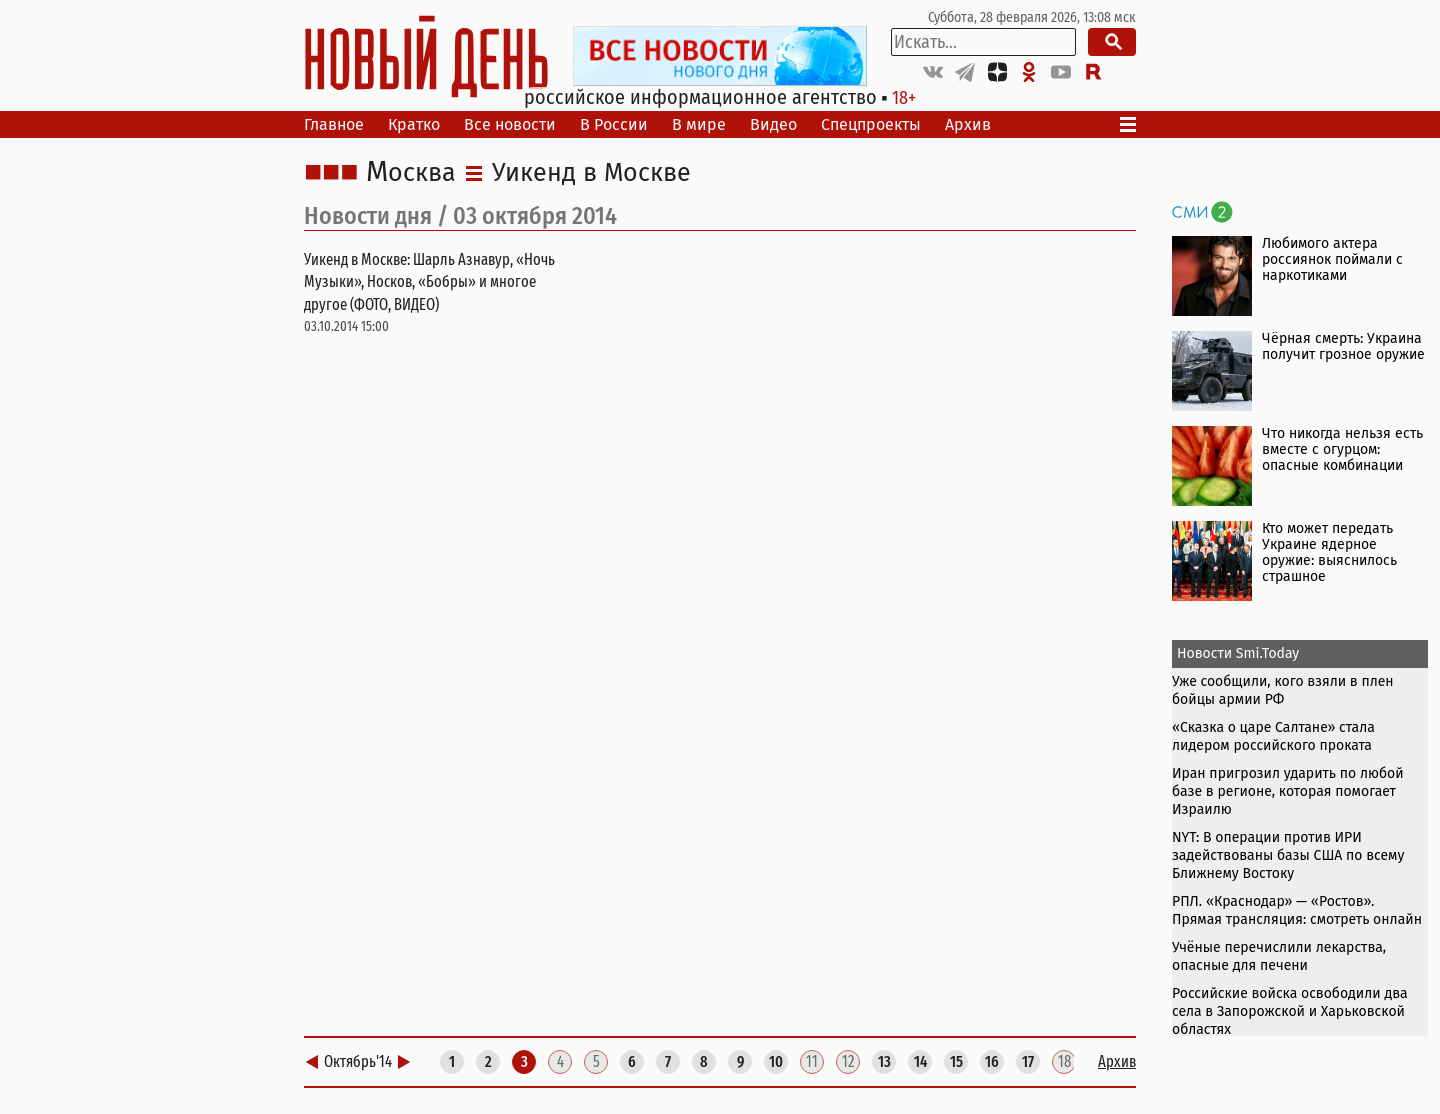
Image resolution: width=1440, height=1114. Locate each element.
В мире (699, 124)
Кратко (414, 124)
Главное (334, 124)
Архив (968, 124)
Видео (773, 124)
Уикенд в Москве (591, 173)
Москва (411, 173)
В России (614, 124)
